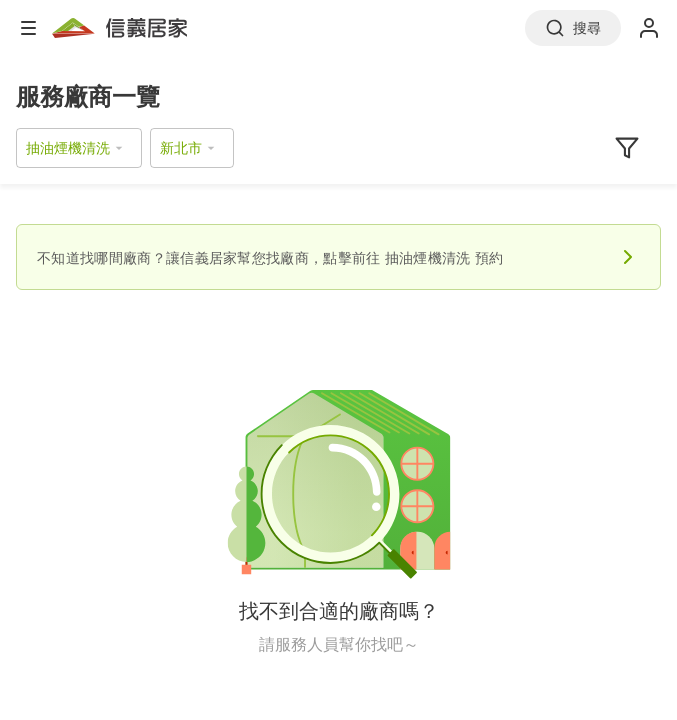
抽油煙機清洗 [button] (68, 147)
